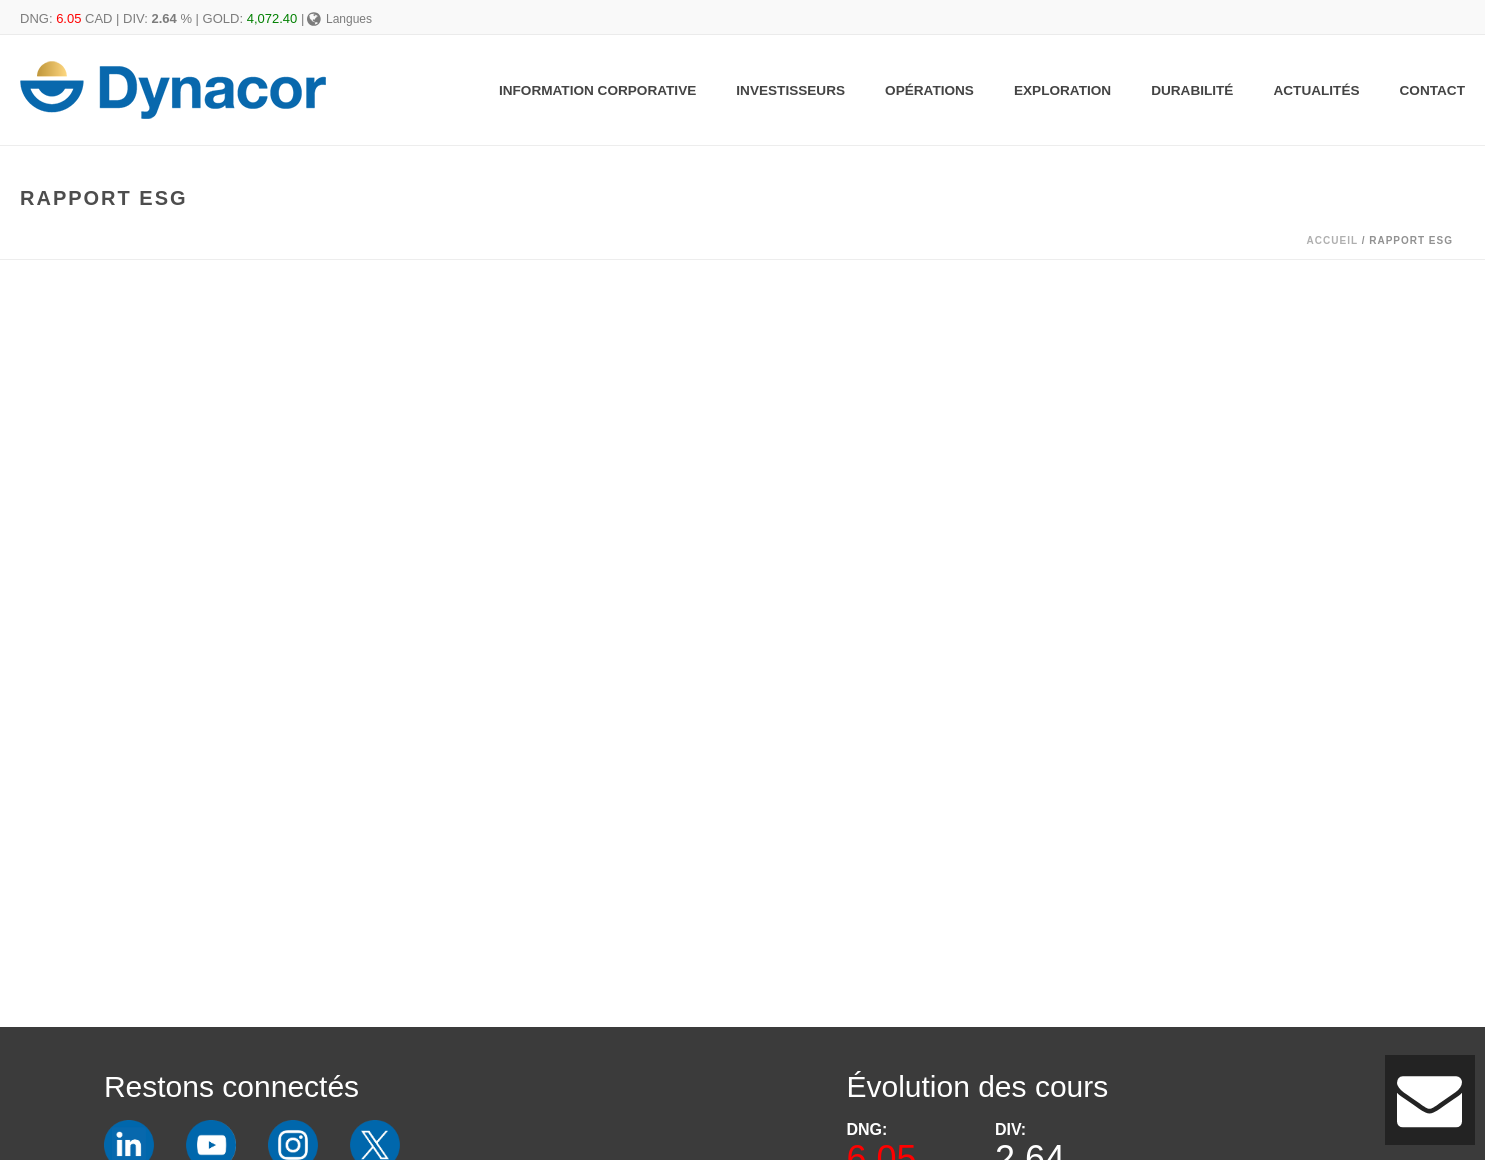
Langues (339, 19)
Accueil (1332, 240)
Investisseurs (790, 90)
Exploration (1062, 90)
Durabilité (1192, 90)
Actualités (1316, 90)
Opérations (929, 90)
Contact (1432, 90)
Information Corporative (597, 90)
